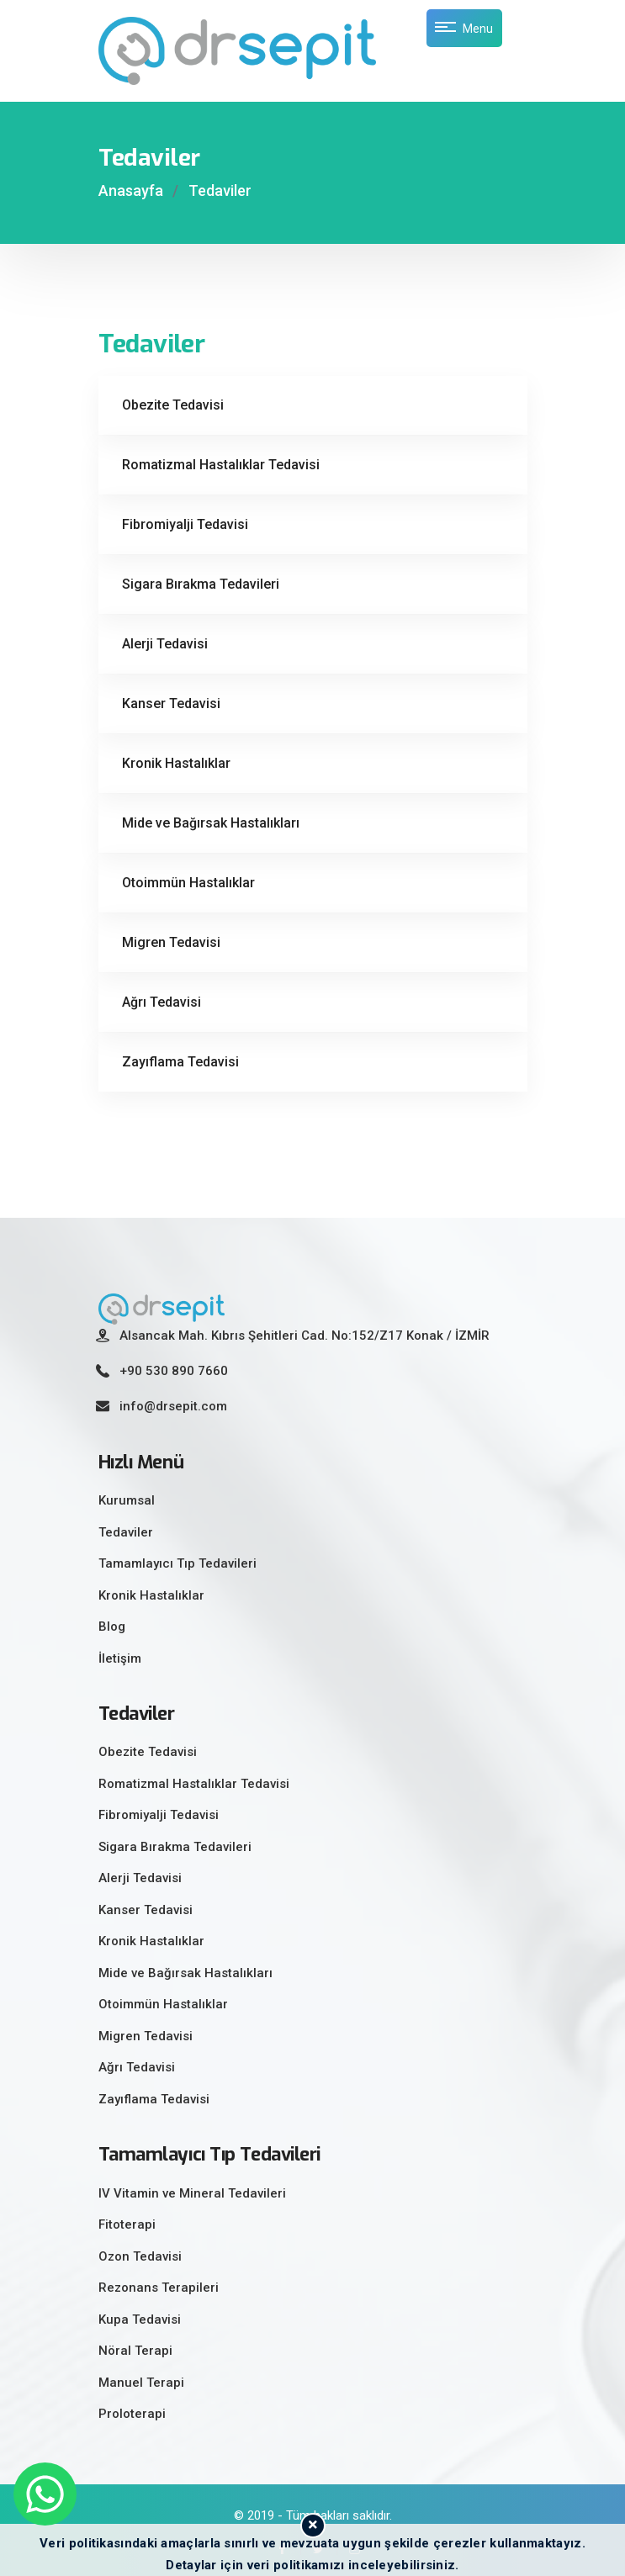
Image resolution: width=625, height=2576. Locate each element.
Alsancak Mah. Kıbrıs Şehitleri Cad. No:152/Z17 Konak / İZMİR (304, 1335)
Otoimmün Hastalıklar (188, 883)
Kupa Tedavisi (139, 2319)
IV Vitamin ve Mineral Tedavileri (192, 2193)
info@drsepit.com (173, 1406)
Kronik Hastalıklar (176, 763)
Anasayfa (130, 190)
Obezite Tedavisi (173, 405)
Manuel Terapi (141, 2382)
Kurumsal (126, 1500)
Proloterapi (132, 2413)
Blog (111, 1626)
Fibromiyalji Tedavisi (185, 524)
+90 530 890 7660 (173, 1370)
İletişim (119, 1658)
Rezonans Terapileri (158, 2287)
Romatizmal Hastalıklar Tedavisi (221, 465)
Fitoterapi (127, 2224)
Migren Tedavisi (171, 942)
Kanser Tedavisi (171, 703)
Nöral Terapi (135, 2350)
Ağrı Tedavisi (161, 1002)
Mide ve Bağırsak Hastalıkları (210, 823)
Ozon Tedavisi (140, 2256)
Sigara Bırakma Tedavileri (200, 584)
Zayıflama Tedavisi (180, 1062)
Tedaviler (220, 190)
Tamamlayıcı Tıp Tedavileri (177, 1563)
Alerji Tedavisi (165, 644)
